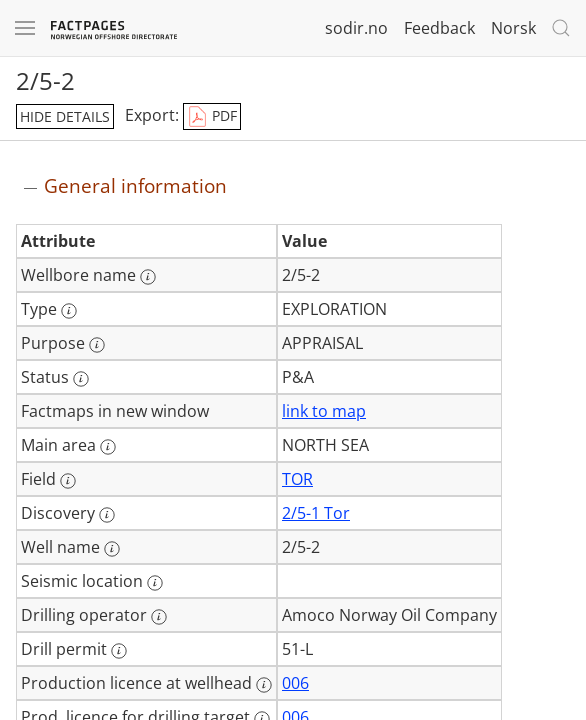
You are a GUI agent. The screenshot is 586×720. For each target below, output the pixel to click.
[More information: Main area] (108, 447)
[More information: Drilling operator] (159, 617)
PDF (212, 117)
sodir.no (356, 28)
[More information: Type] (69, 311)
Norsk (513, 28)
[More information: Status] (81, 379)
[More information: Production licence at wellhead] (264, 685)
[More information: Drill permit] (119, 651)
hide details (65, 116)
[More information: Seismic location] (155, 583)
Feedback (439, 28)
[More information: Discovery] (107, 515)
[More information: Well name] (112, 549)
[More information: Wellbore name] (148, 277)
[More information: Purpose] (97, 345)
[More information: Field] (68, 481)
